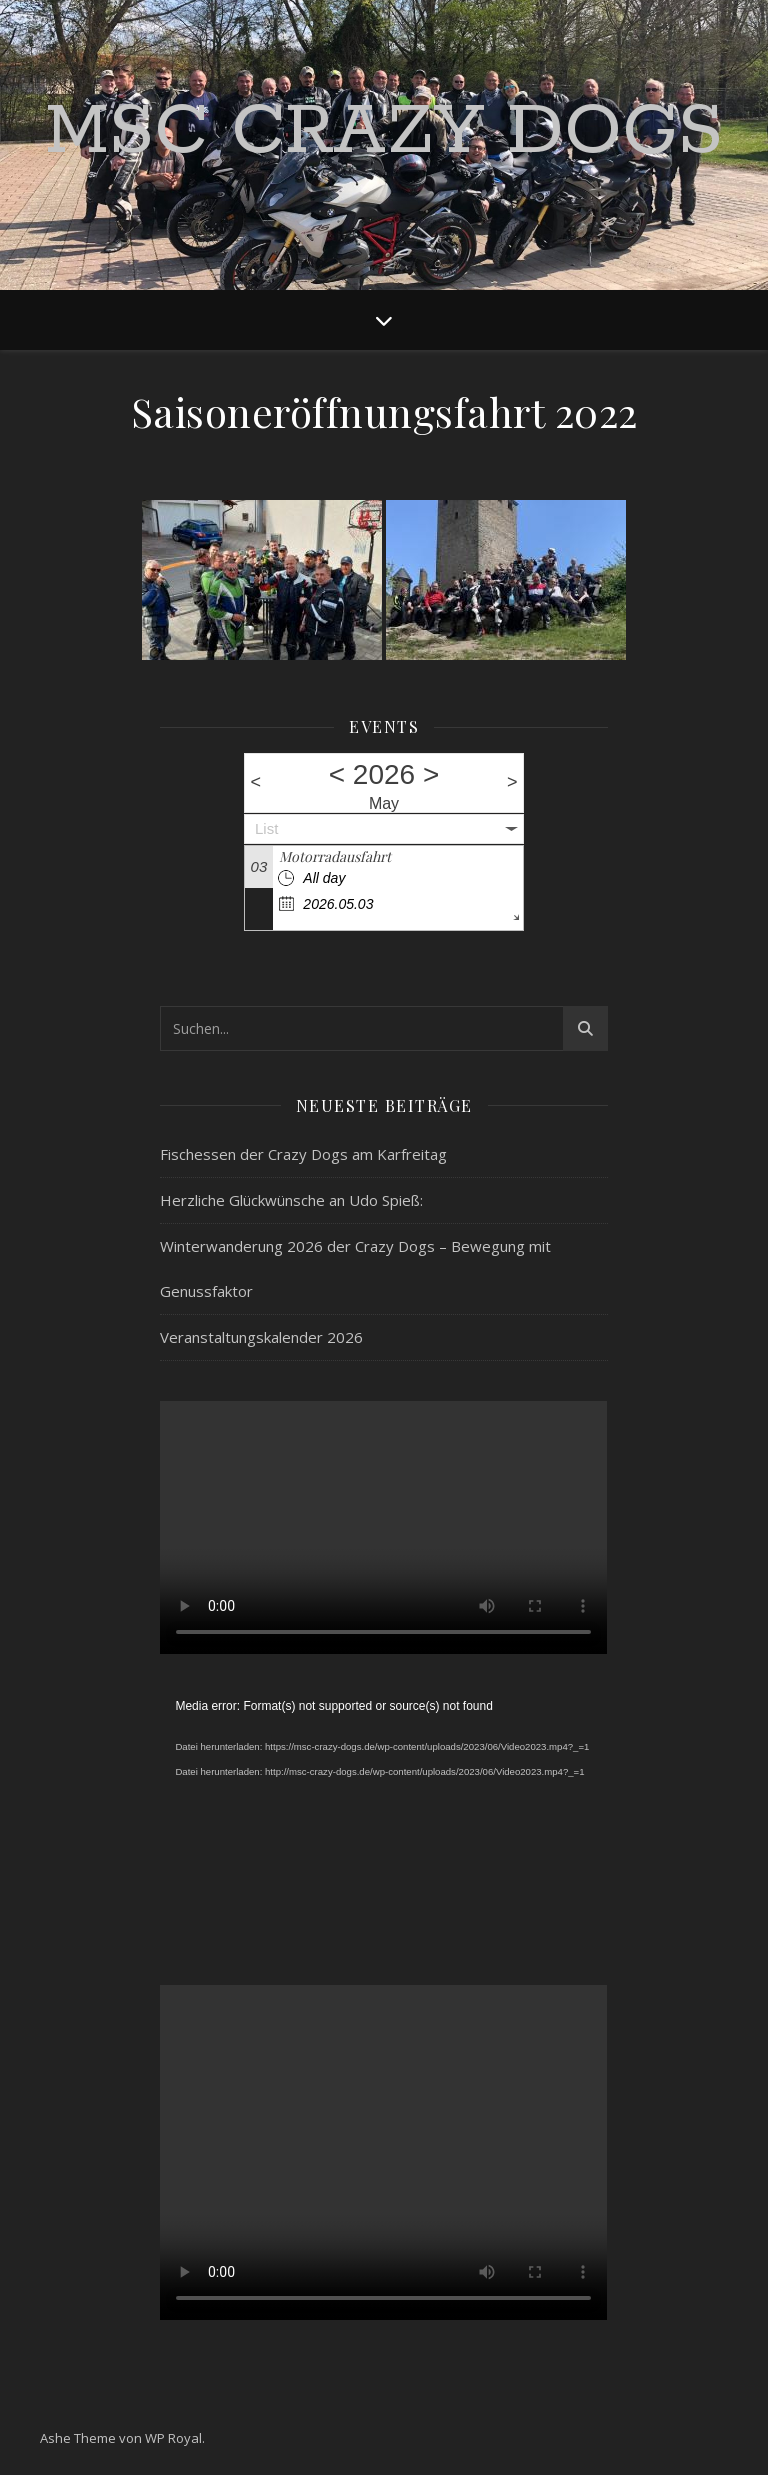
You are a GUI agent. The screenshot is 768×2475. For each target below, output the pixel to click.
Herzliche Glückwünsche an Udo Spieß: (291, 1200)
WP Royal (173, 2438)
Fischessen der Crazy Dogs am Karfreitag (303, 1154)
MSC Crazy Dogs (384, 133)
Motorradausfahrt (335, 856)
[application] (383, 1820)
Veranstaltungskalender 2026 (261, 1337)
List (266, 828)
